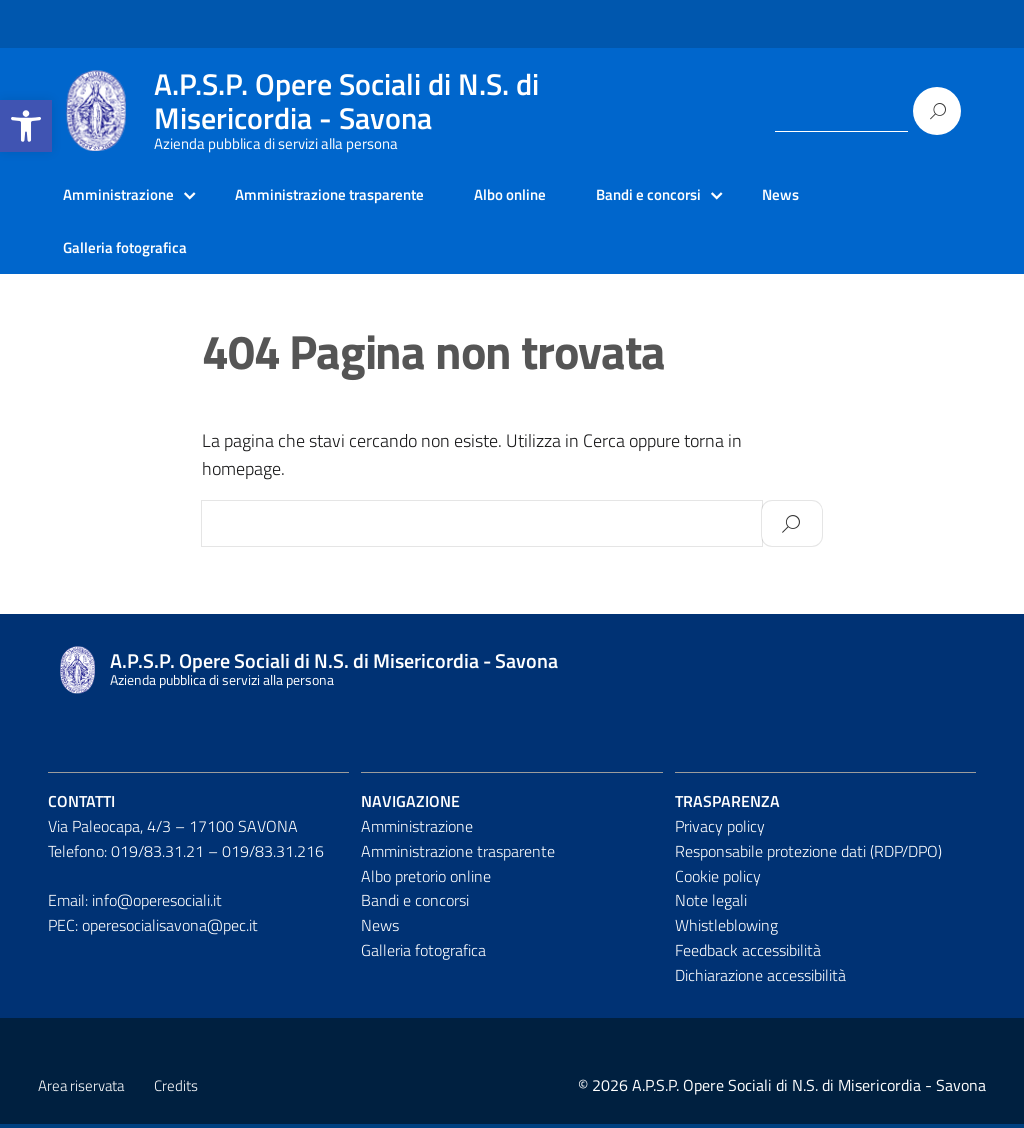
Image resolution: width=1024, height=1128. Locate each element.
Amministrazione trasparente (342, 195)
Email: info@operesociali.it (135, 904)
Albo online (532, 195)
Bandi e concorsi (677, 195)
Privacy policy (720, 830)
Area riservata (81, 1089)
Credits (176, 1089)
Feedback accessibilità (748, 954)
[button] (26, 126)
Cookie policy (718, 879)
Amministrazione (121, 195)
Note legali (711, 904)
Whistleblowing (726, 929)
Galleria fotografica (128, 250)
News (814, 195)
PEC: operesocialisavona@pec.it (153, 929)
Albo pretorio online (426, 879)
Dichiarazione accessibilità (760, 979)
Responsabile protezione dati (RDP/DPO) (808, 854)
